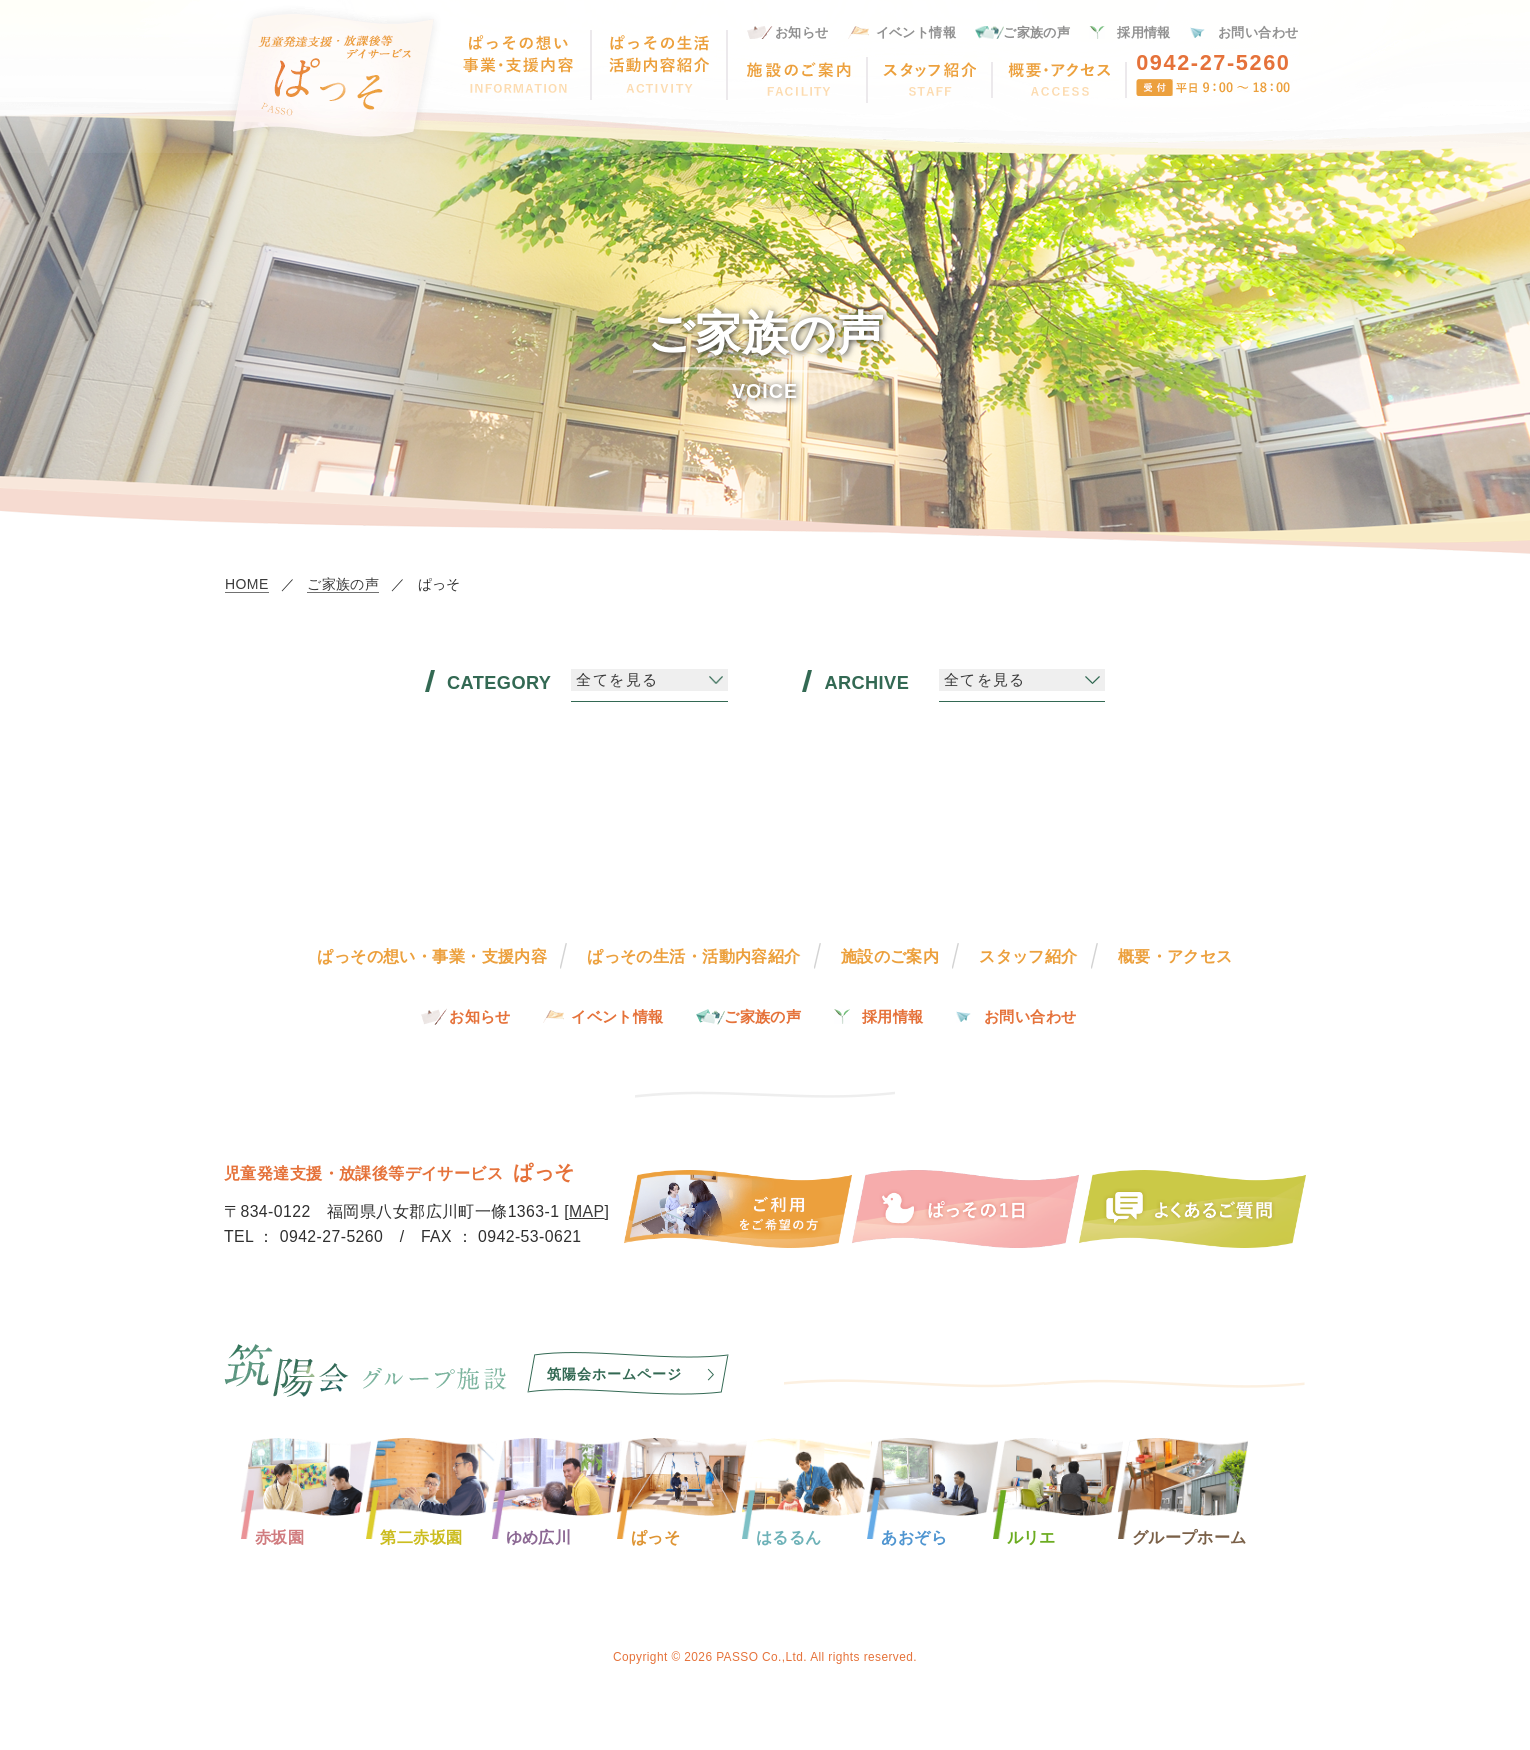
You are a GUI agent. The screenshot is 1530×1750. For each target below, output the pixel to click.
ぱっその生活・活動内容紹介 (693, 956)
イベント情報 (916, 32)
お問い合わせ (1258, 32)
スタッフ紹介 (1028, 956)
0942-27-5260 (1213, 63)
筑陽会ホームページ (614, 1374)
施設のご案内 (890, 956)
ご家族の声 (1036, 32)
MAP (587, 1211)
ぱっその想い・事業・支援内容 (432, 956)
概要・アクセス (1175, 956)
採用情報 (1144, 32)
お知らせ (802, 32)
